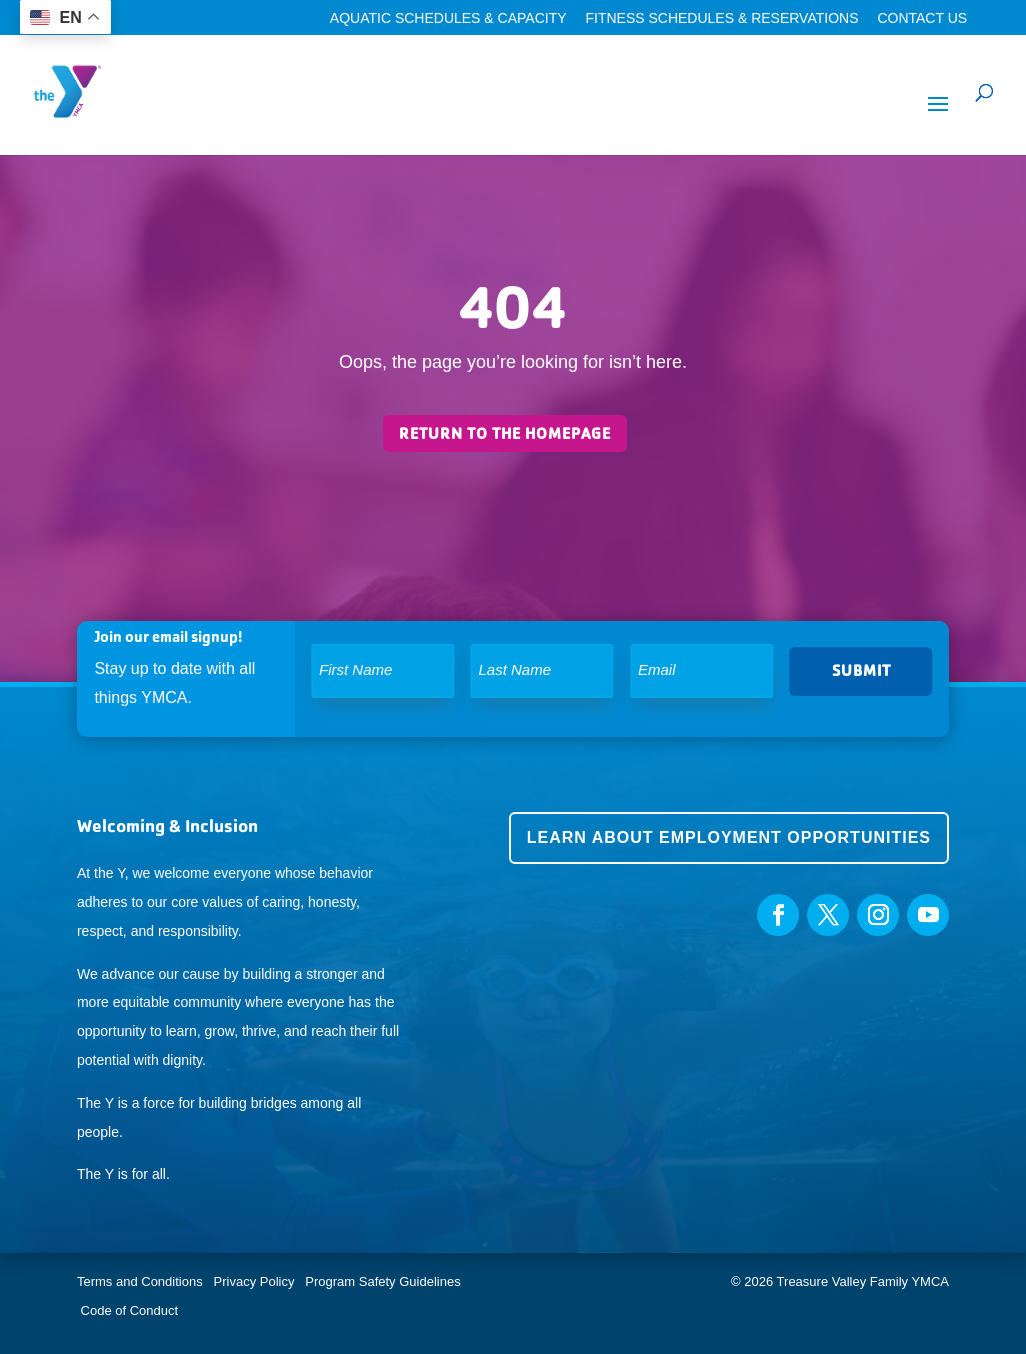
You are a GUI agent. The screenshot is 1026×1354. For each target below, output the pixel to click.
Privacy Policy (254, 1281)
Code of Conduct (130, 1310)
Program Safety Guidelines (381, 1281)
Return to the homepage (505, 433)
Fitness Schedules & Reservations (721, 18)
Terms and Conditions (140, 1281)
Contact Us (922, 18)
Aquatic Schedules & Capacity (448, 18)
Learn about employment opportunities (729, 837)
